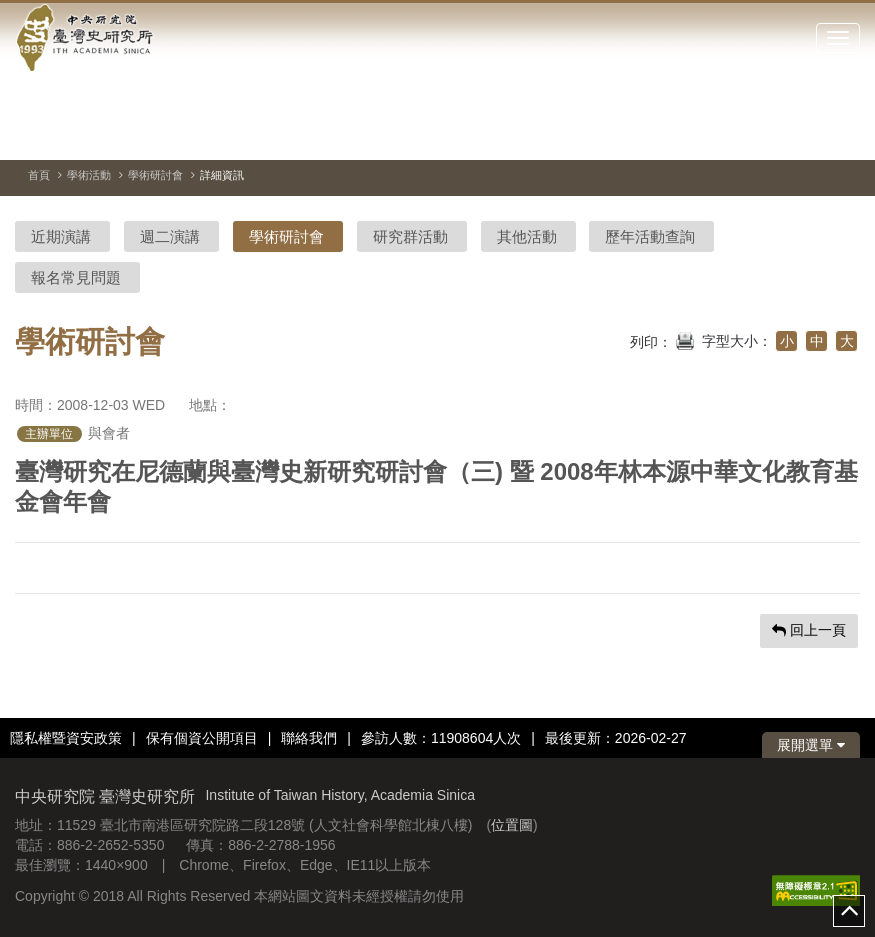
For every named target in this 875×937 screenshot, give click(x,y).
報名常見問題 (76, 277)
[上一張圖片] (809, 134)
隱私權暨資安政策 (66, 738)
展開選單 (811, 745)
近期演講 (61, 236)
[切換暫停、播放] (773, 134)
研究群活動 (410, 236)
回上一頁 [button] (809, 630)
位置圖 (512, 825)
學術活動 (89, 175)
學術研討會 (155, 175)
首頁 (39, 175)
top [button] (849, 911)
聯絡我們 (309, 738)
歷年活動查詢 (650, 236)
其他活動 (527, 236)
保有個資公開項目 (202, 738)
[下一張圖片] (845, 134)
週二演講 (170, 236)
